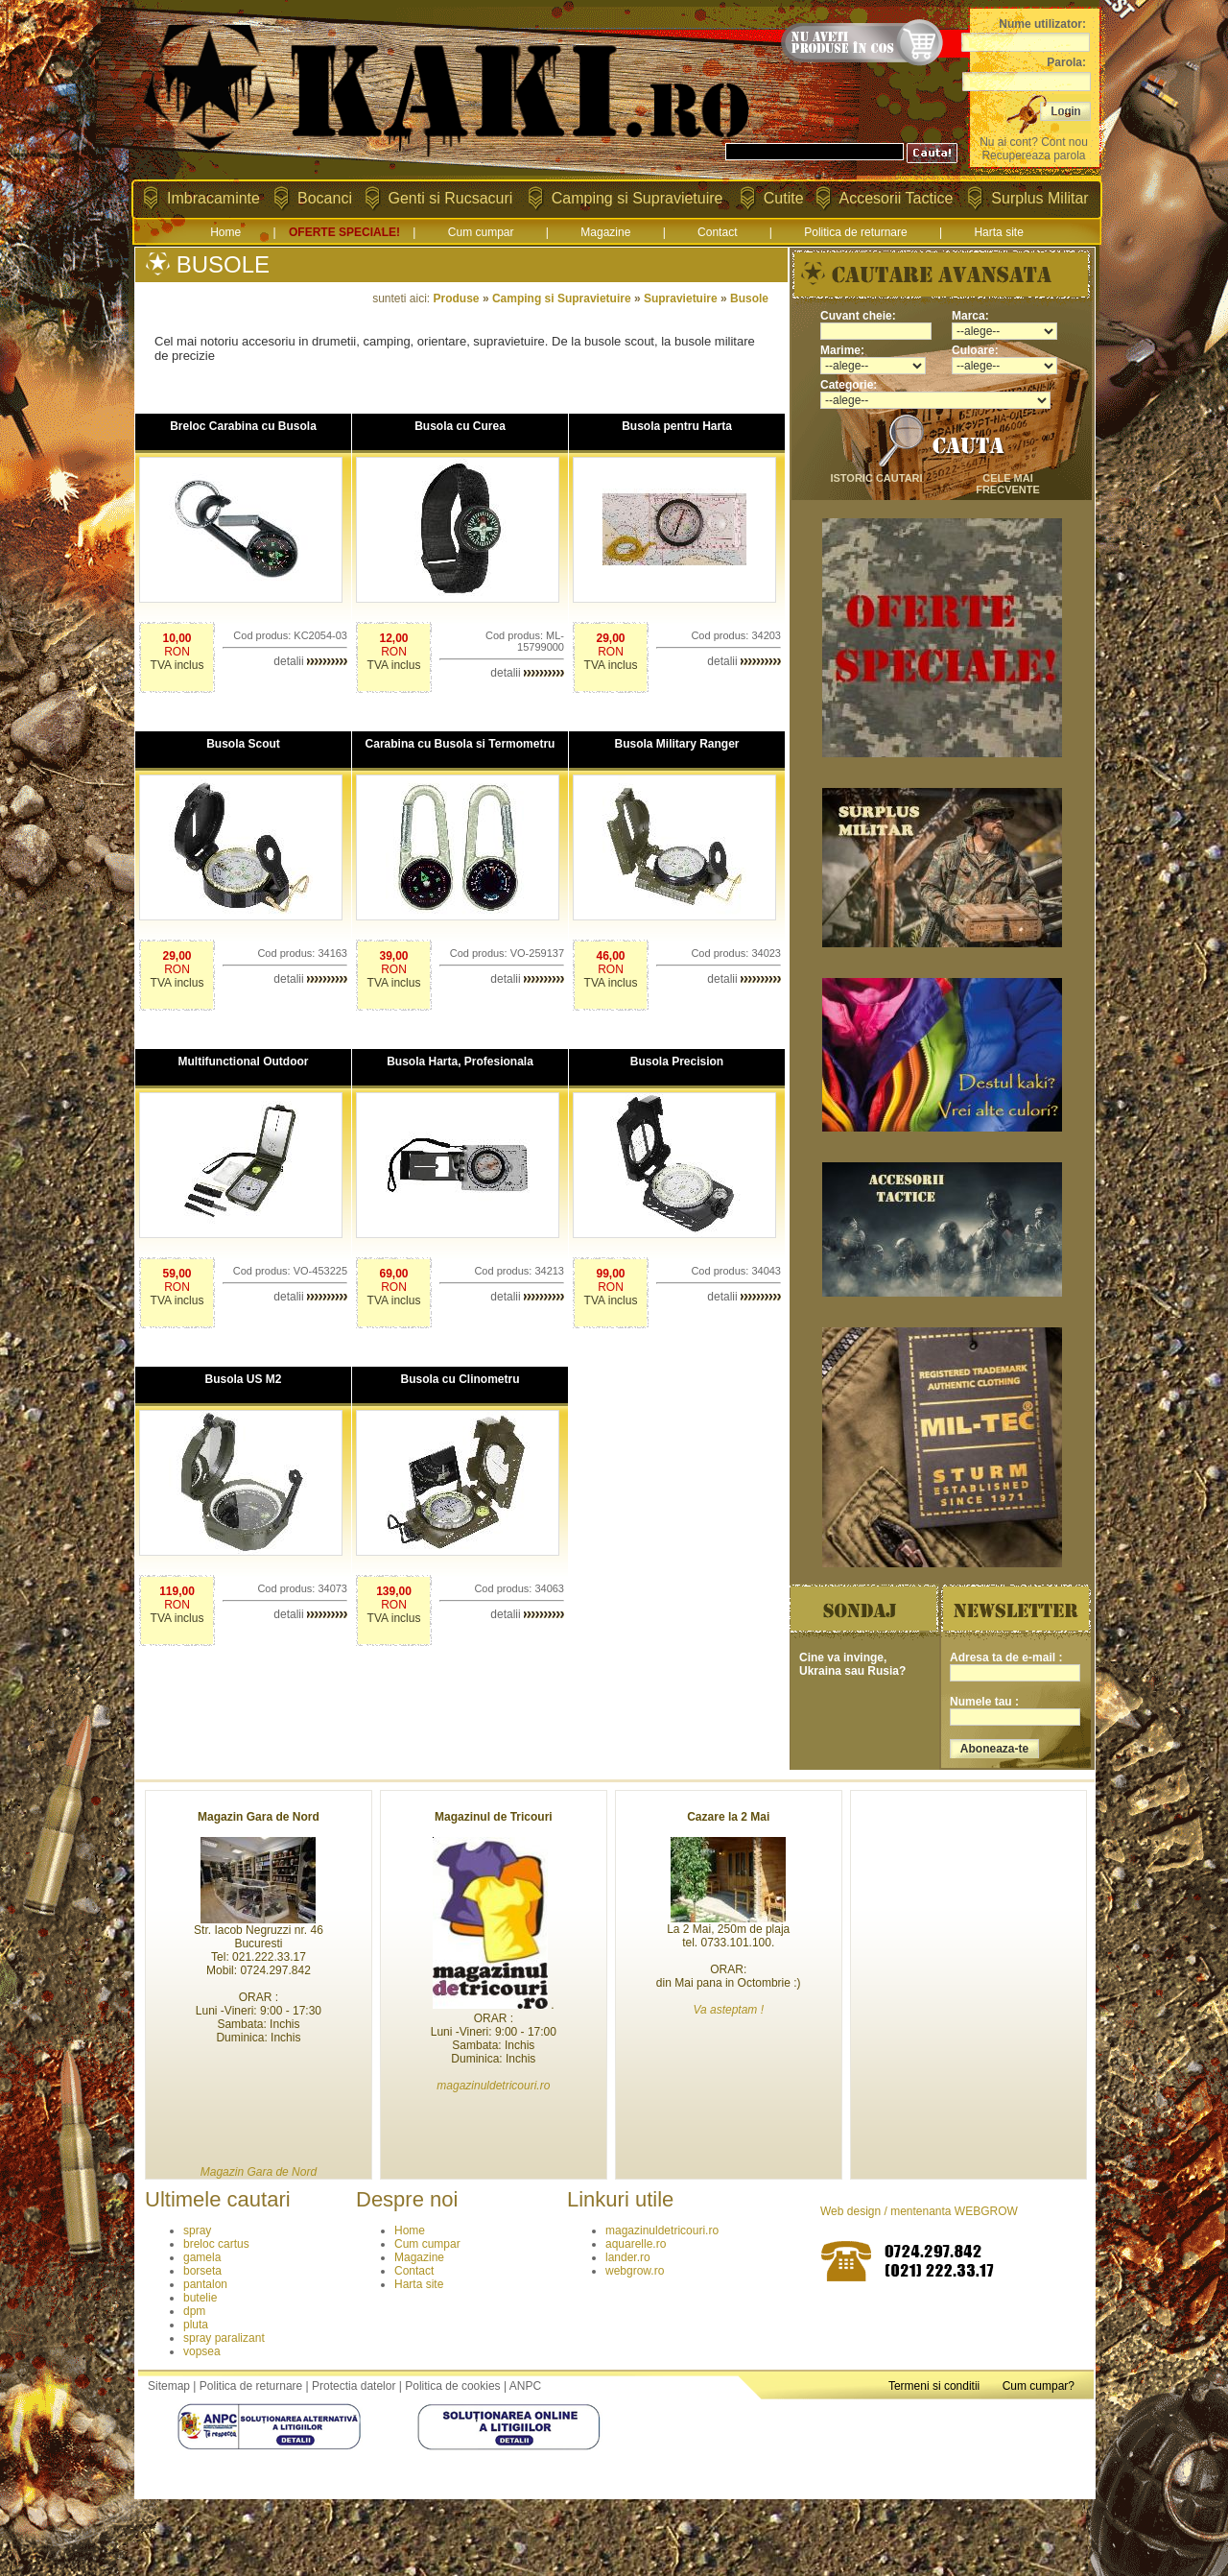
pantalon (205, 2284)
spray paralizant (224, 2338)
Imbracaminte (213, 198)
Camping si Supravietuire (637, 198)
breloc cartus (216, 2244)
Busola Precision (676, 1061)
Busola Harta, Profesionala (460, 1061)
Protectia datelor (353, 2386)
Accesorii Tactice (896, 198)
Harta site (998, 232)
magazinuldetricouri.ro (662, 2230)
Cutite (784, 198)
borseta (202, 2271)
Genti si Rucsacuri (451, 198)
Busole (749, 298)
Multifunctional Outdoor (243, 1061)
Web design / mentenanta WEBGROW (919, 2211)
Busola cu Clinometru (459, 1379)
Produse (457, 298)
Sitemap (169, 2386)
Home (225, 232)
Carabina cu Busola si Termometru (460, 744)
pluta (195, 2324)
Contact (717, 232)
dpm (194, 2311)
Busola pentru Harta (677, 426)
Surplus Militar (1039, 198)
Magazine (605, 232)
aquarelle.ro (635, 2244)
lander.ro (627, 2257)
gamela (202, 2257)
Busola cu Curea (460, 426)
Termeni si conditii (934, 2386)
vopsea (202, 2351)
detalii (310, 661)
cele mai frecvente (1008, 483)
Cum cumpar (481, 232)
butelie (200, 2297)
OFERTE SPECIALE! (344, 232)
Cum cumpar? (1038, 2386)
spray (197, 2230)
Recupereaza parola (1033, 155)
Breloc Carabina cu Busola (243, 426)
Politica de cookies (452, 2386)
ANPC (525, 2386)
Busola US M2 (242, 1379)
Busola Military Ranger (676, 744)
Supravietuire (681, 298)
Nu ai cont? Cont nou (1034, 142)
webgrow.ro (634, 2271)
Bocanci (324, 198)
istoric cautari (876, 478)
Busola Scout (243, 744)
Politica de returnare (855, 232)
